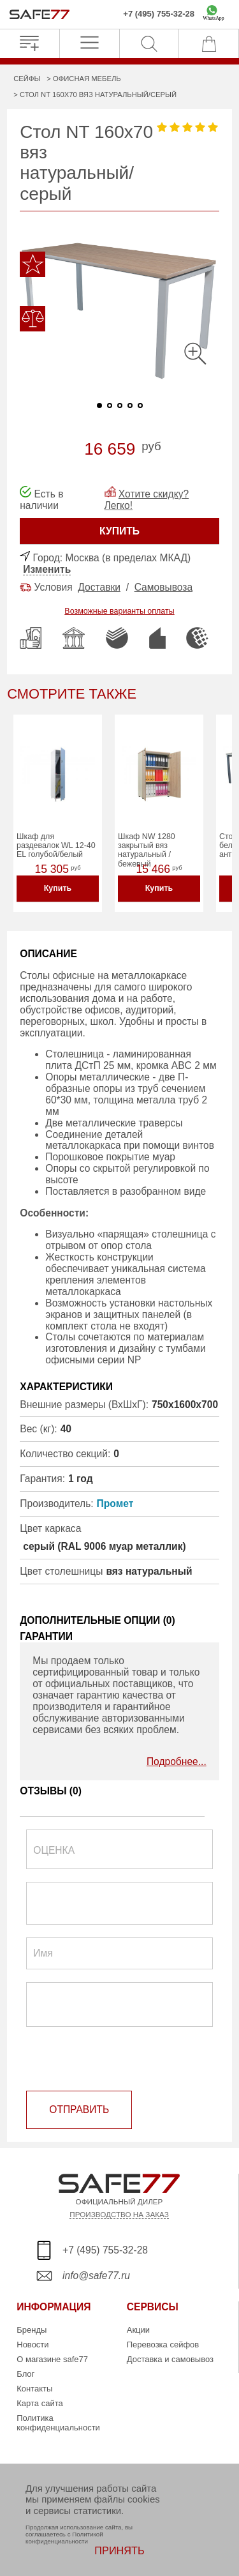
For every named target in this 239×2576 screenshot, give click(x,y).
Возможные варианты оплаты (119, 611)
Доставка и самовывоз (170, 2359)
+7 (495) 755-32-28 (158, 14)
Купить (58, 888)
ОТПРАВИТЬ (79, 2109)
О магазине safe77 (52, 2359)
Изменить (47, 569)
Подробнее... (176, 1761)
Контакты (34, 2388)
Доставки (99, 587)
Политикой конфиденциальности (64, 2538)
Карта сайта (39, 2403)
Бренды (32, 2330)
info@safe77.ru (96, 2275)
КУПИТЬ (119, 531)
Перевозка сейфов (163, 2344)
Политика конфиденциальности (58, 2422)
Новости (32, 2344)
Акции (138, 2330)
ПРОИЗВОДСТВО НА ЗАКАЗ (118, 2214)
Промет (115, 1503)
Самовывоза (163, 587)
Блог (25, 2374)
